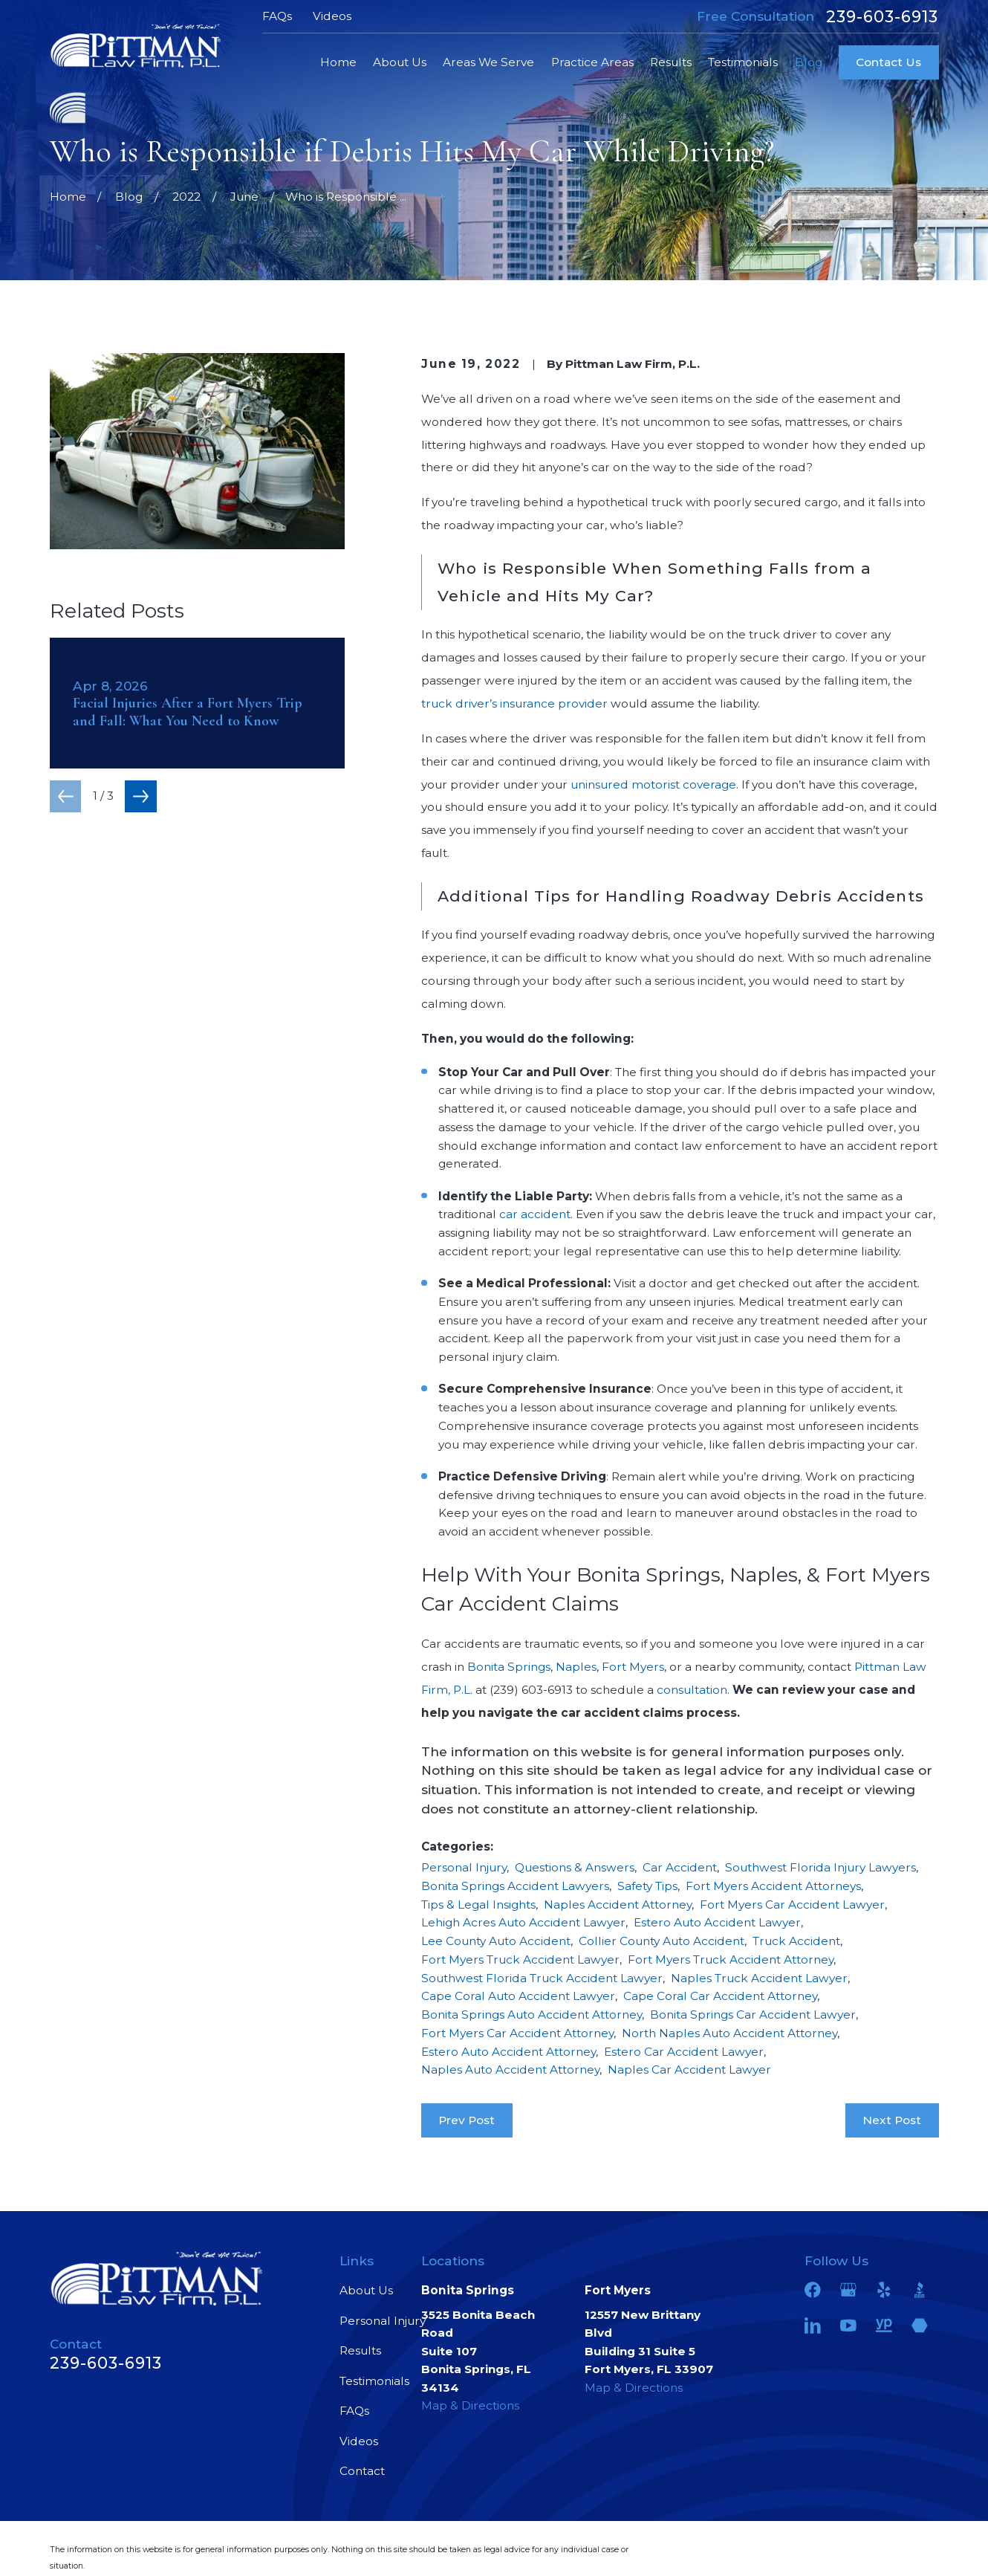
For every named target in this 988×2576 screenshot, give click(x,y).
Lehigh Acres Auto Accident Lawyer (523, 1922)
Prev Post (466, 2120)
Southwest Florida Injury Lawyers (820, 1867)
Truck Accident (796, 1941)
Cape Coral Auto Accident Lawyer (518, 1996)
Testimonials (374, 2381)
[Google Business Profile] (848, 2290)
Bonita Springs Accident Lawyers (515, 1886)
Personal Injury (464, 1867)
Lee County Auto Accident (496, 1941)
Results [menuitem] (671, 62)
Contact (362, 2471)
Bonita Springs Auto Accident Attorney (531, 2014)
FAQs (277, 16)
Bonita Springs (508, 1667)
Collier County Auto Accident (661, 1941)
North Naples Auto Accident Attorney (729, 2033)
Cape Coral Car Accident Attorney (720, 1996)
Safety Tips (647, 1886)
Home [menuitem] (338, 62)
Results (360, 2350)
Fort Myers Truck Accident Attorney (730, 1959)
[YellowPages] (884, 2325)
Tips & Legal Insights (478, 1904)
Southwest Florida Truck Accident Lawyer (542, 1978)
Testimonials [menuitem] (743, 62)
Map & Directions (470, 2405)
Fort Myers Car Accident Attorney (517, 2033)
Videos (332, 16)
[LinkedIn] (813, 2325)
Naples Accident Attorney (618, 1904)
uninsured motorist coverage (653, 784)
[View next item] (141, 796)
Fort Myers (633, 1667)
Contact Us (888, 62)
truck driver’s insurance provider (514, 703)
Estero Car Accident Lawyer (684, 2052)
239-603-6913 (882, 17)
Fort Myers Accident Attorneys (773, 1886)
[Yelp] (884, 2290)
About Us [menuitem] (399, 62)
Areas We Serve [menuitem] (488, 62)
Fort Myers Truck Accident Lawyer (520, 1959)
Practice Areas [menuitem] (592, 62)
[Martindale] (919, 2325)
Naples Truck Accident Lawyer (759, 1978)
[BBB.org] (919, 2290)
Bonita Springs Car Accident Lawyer (753, 2014)
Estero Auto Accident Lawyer (717, 1922)
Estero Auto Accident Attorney (508, 2052)
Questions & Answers (574, 1867)
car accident (535, 1214)
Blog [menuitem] (808, 62)
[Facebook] (813, 2290)
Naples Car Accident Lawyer (689, 2069)
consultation (692, 1690)
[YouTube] (848, 2325)
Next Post (891, 2120)
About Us (366, 2290)
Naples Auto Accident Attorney (510, 2069)
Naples (576, 1667)
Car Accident (680, 1867)
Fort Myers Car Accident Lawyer (792, 1904)
